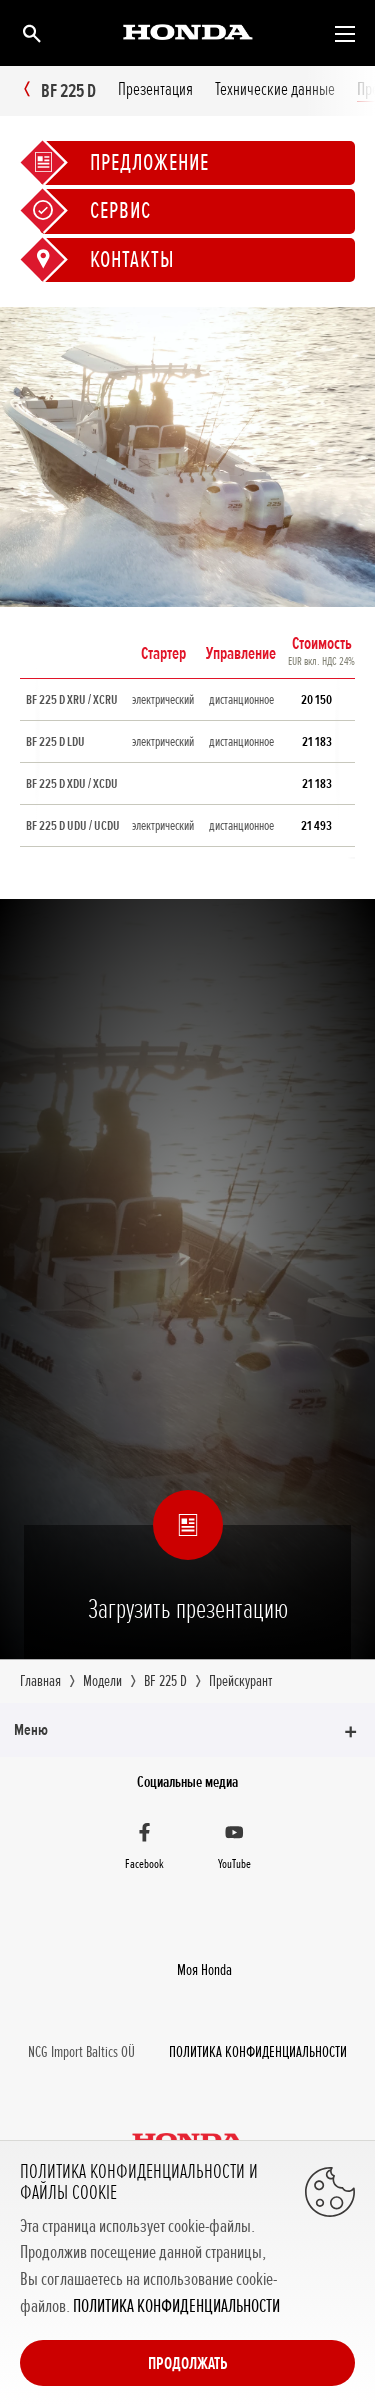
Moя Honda (204, 1970)
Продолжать (188, 2363)
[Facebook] (145, 1849)
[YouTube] (235, 1849)
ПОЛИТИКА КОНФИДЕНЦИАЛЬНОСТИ (176, 2306)
